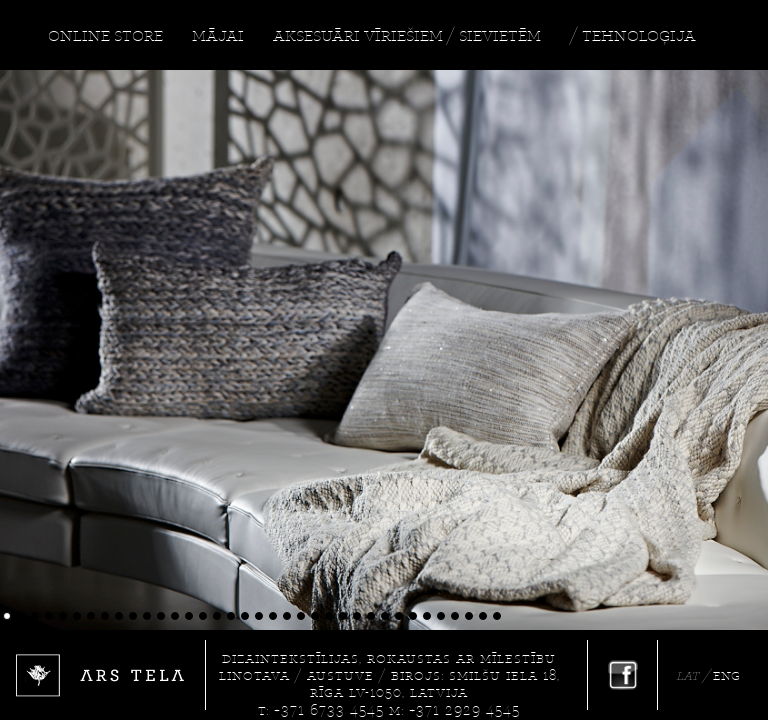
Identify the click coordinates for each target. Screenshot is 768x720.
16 (220, 616)
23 (318, 616)
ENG (726, 675)
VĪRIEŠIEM (403, 35)
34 (472, 616)
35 (486, 616)
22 (304, 616)
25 (346, 616)
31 (430, 616)
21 (290, 616)
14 (192, 616)
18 (248, 616)
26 (360, 616)
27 (374, 616)
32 (444, 616)
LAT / (694, 675)
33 (458, 616)
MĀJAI (218, 35)
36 (500, 616)
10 (136, 616)
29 (402, 616)
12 (164, 616)
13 (178, 616)
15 (206, 616)
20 (276, 616)
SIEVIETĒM (500, 35)
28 (388, 616)
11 (150, 616)
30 (416, 616)
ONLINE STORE (105, 35)
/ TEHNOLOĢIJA (633, 35)
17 (234, 616)
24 (332, 616)
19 (262, 616)
